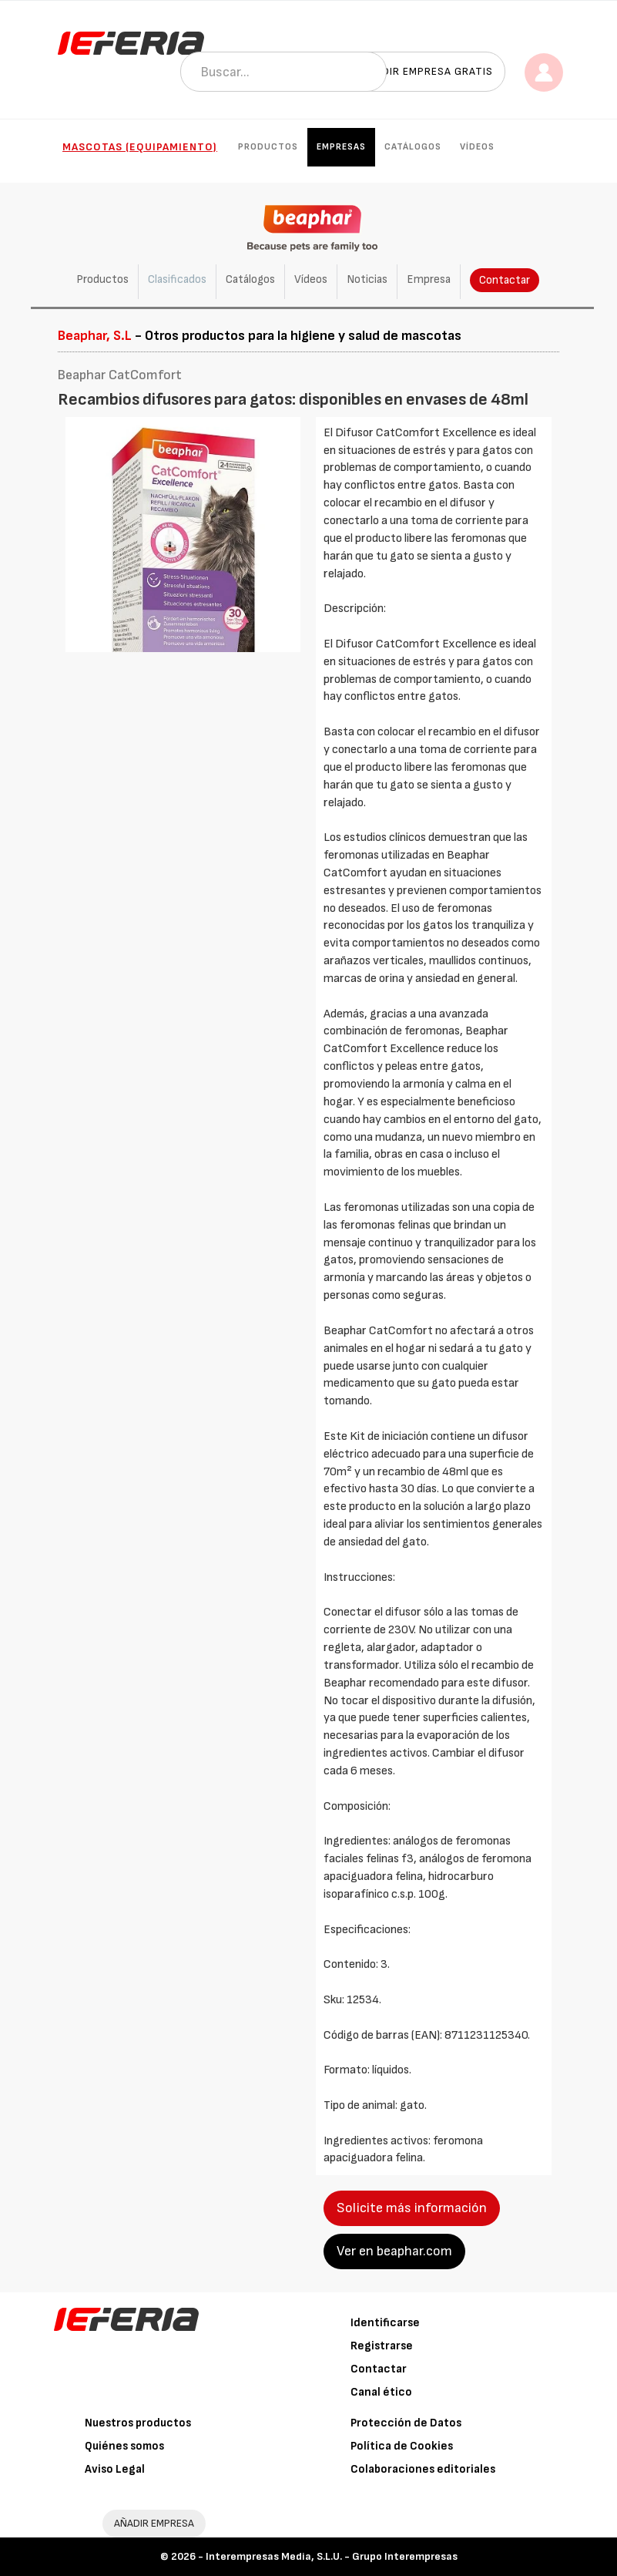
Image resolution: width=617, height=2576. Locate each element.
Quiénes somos (124, 2446)
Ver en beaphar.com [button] (394, 2251)
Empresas (341, 147)
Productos (268, 147)
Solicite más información (412, 2208)
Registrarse (381, 2346)
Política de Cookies (401, 2446)
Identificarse (385, 2322)
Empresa (429, 279)
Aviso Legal (115, 2469)
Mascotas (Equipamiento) (139, 146)
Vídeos (477, 147)
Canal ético (381, 2392)
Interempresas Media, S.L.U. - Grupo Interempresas (332, 2556)
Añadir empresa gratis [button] (426, 71)
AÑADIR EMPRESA (154, 2523)
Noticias (367, 279)
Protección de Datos (405, 2423)
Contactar (504, 280)
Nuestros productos (138, 2423)
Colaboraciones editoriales (422, 2469)
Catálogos (412, 147)
